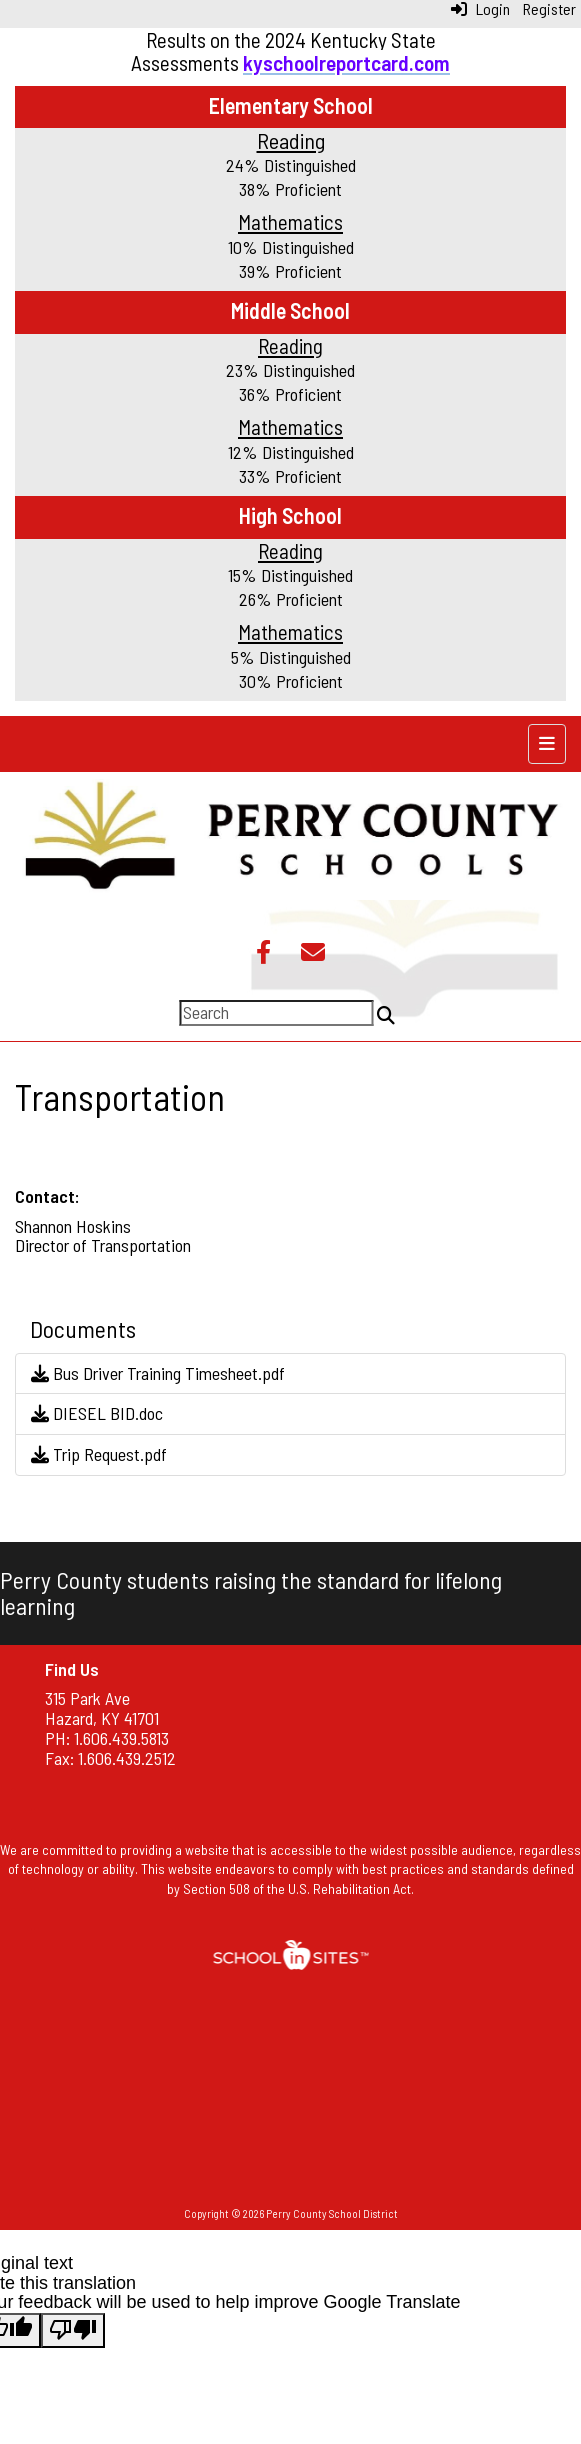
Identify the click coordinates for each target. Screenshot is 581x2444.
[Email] (313, 954)
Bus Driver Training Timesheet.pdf (158, 1373)
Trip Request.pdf (99, 1454)
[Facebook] (263, 954)
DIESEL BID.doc (97, 1413)
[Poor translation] (73, 2330)
